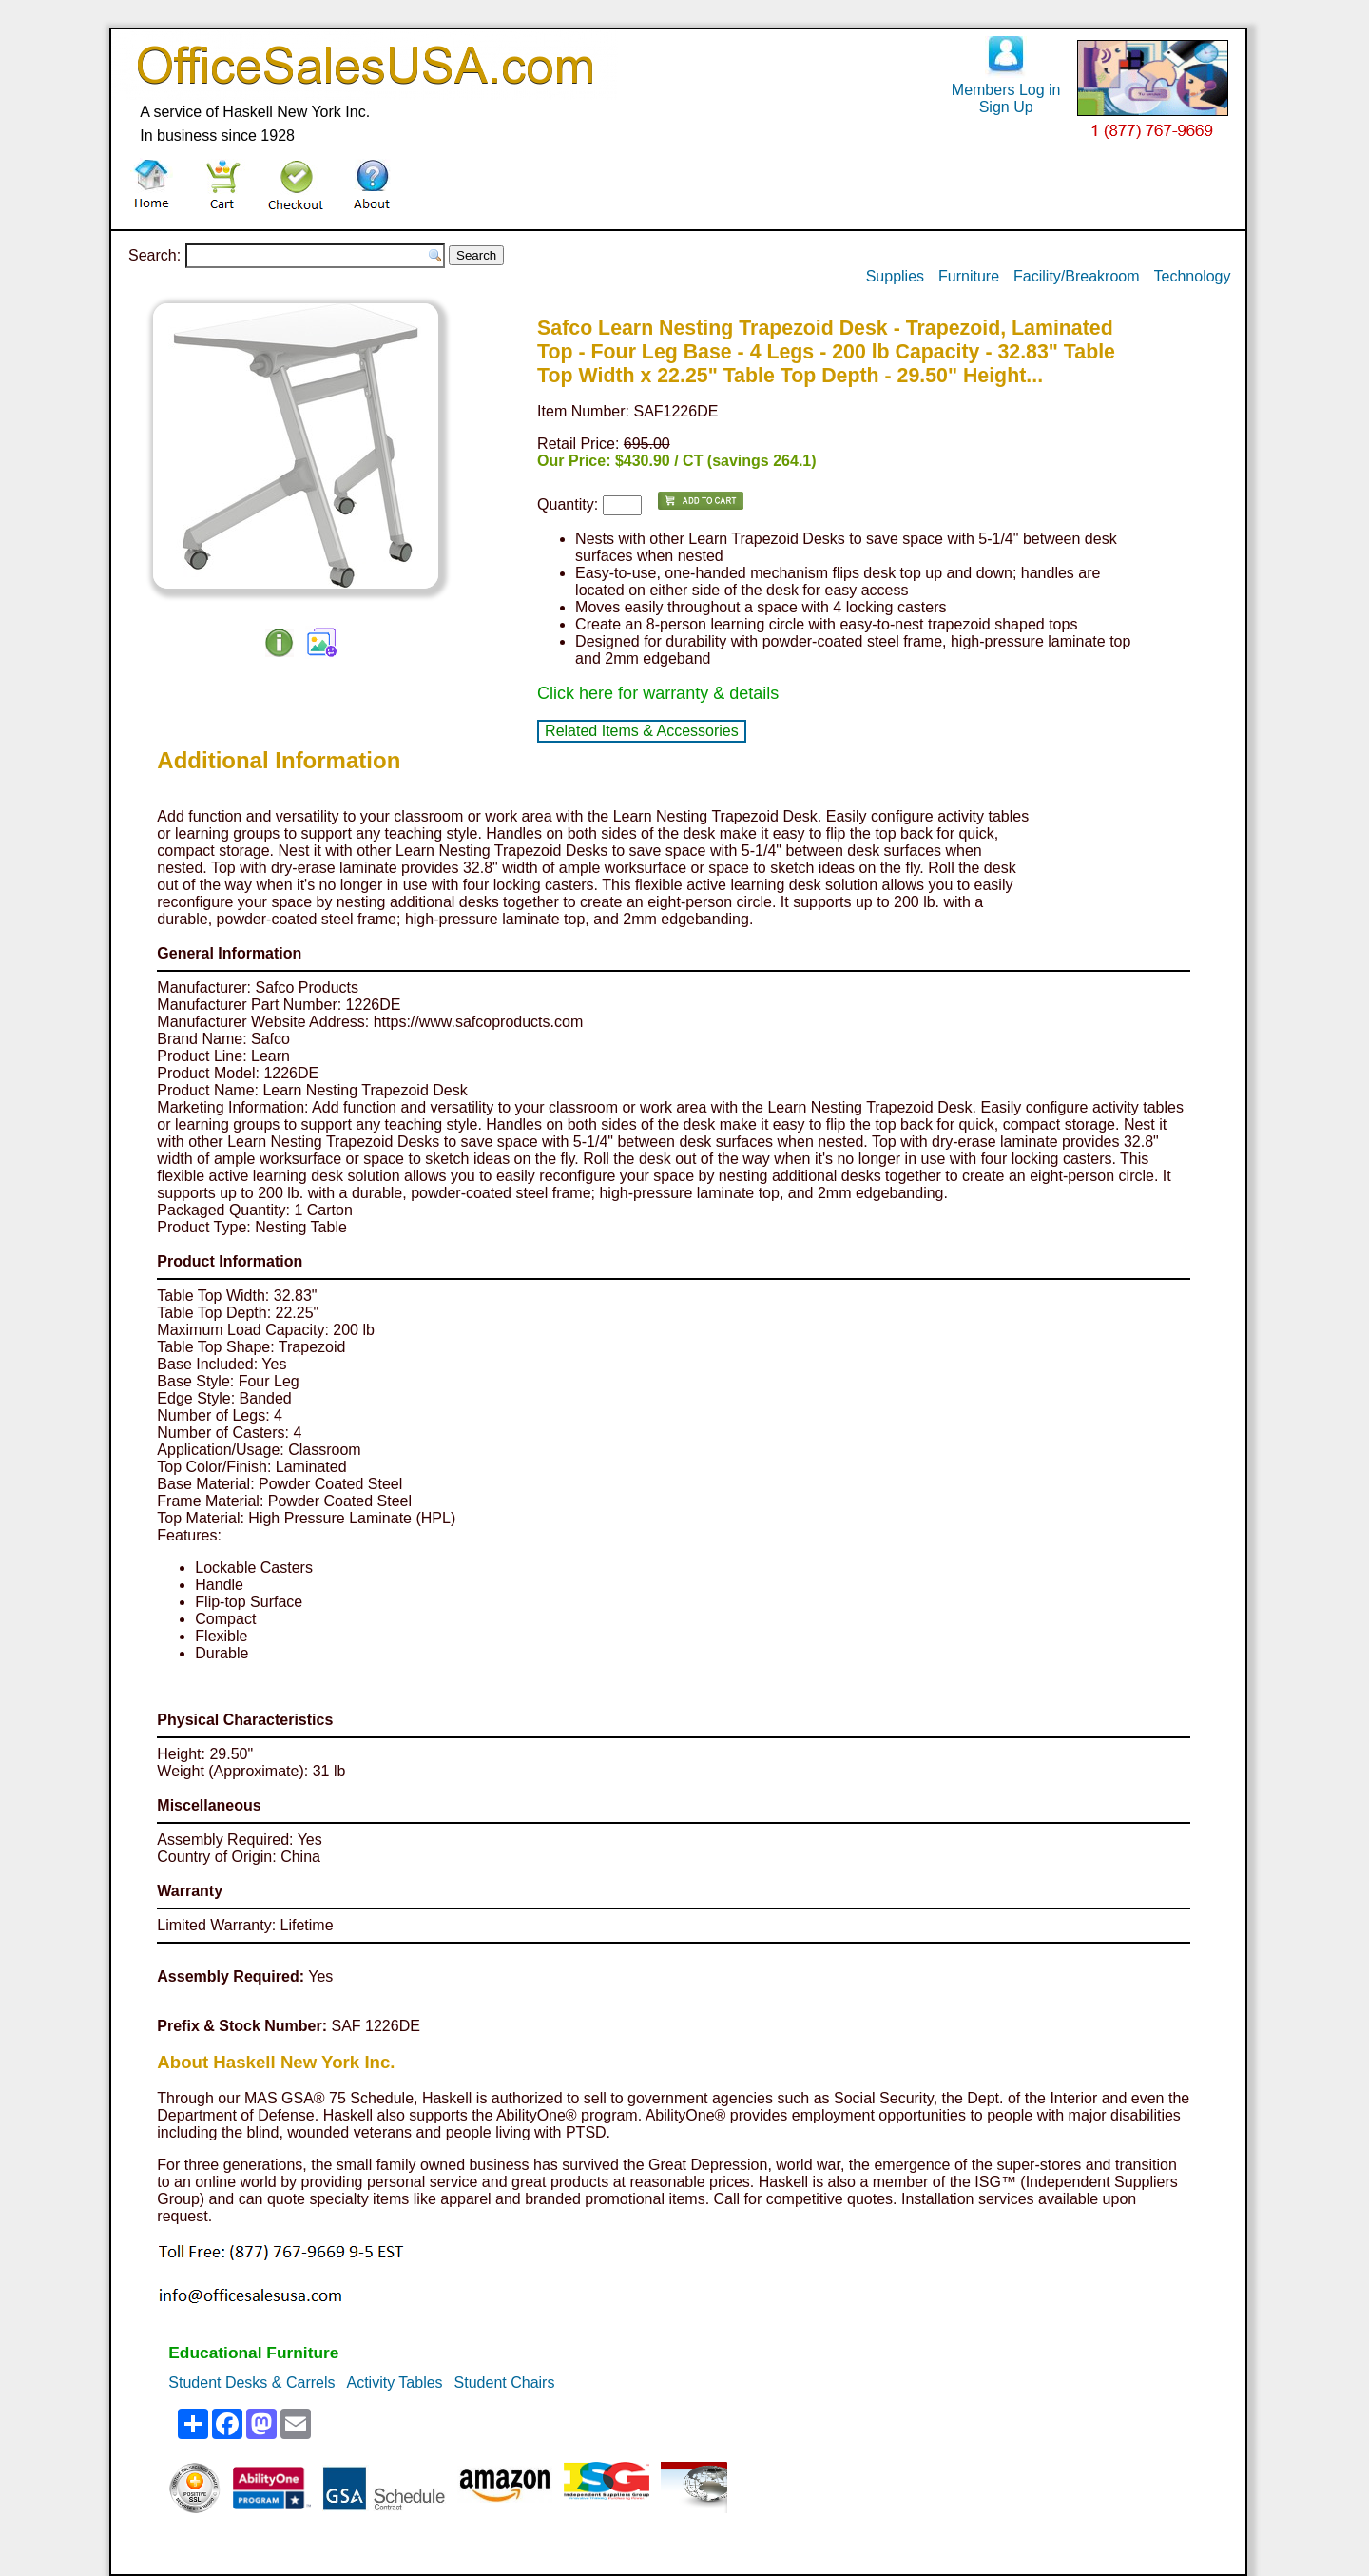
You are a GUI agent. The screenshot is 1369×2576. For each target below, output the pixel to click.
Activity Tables (395, 2382)
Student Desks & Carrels (251, 2382)
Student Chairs (504, 2382)
